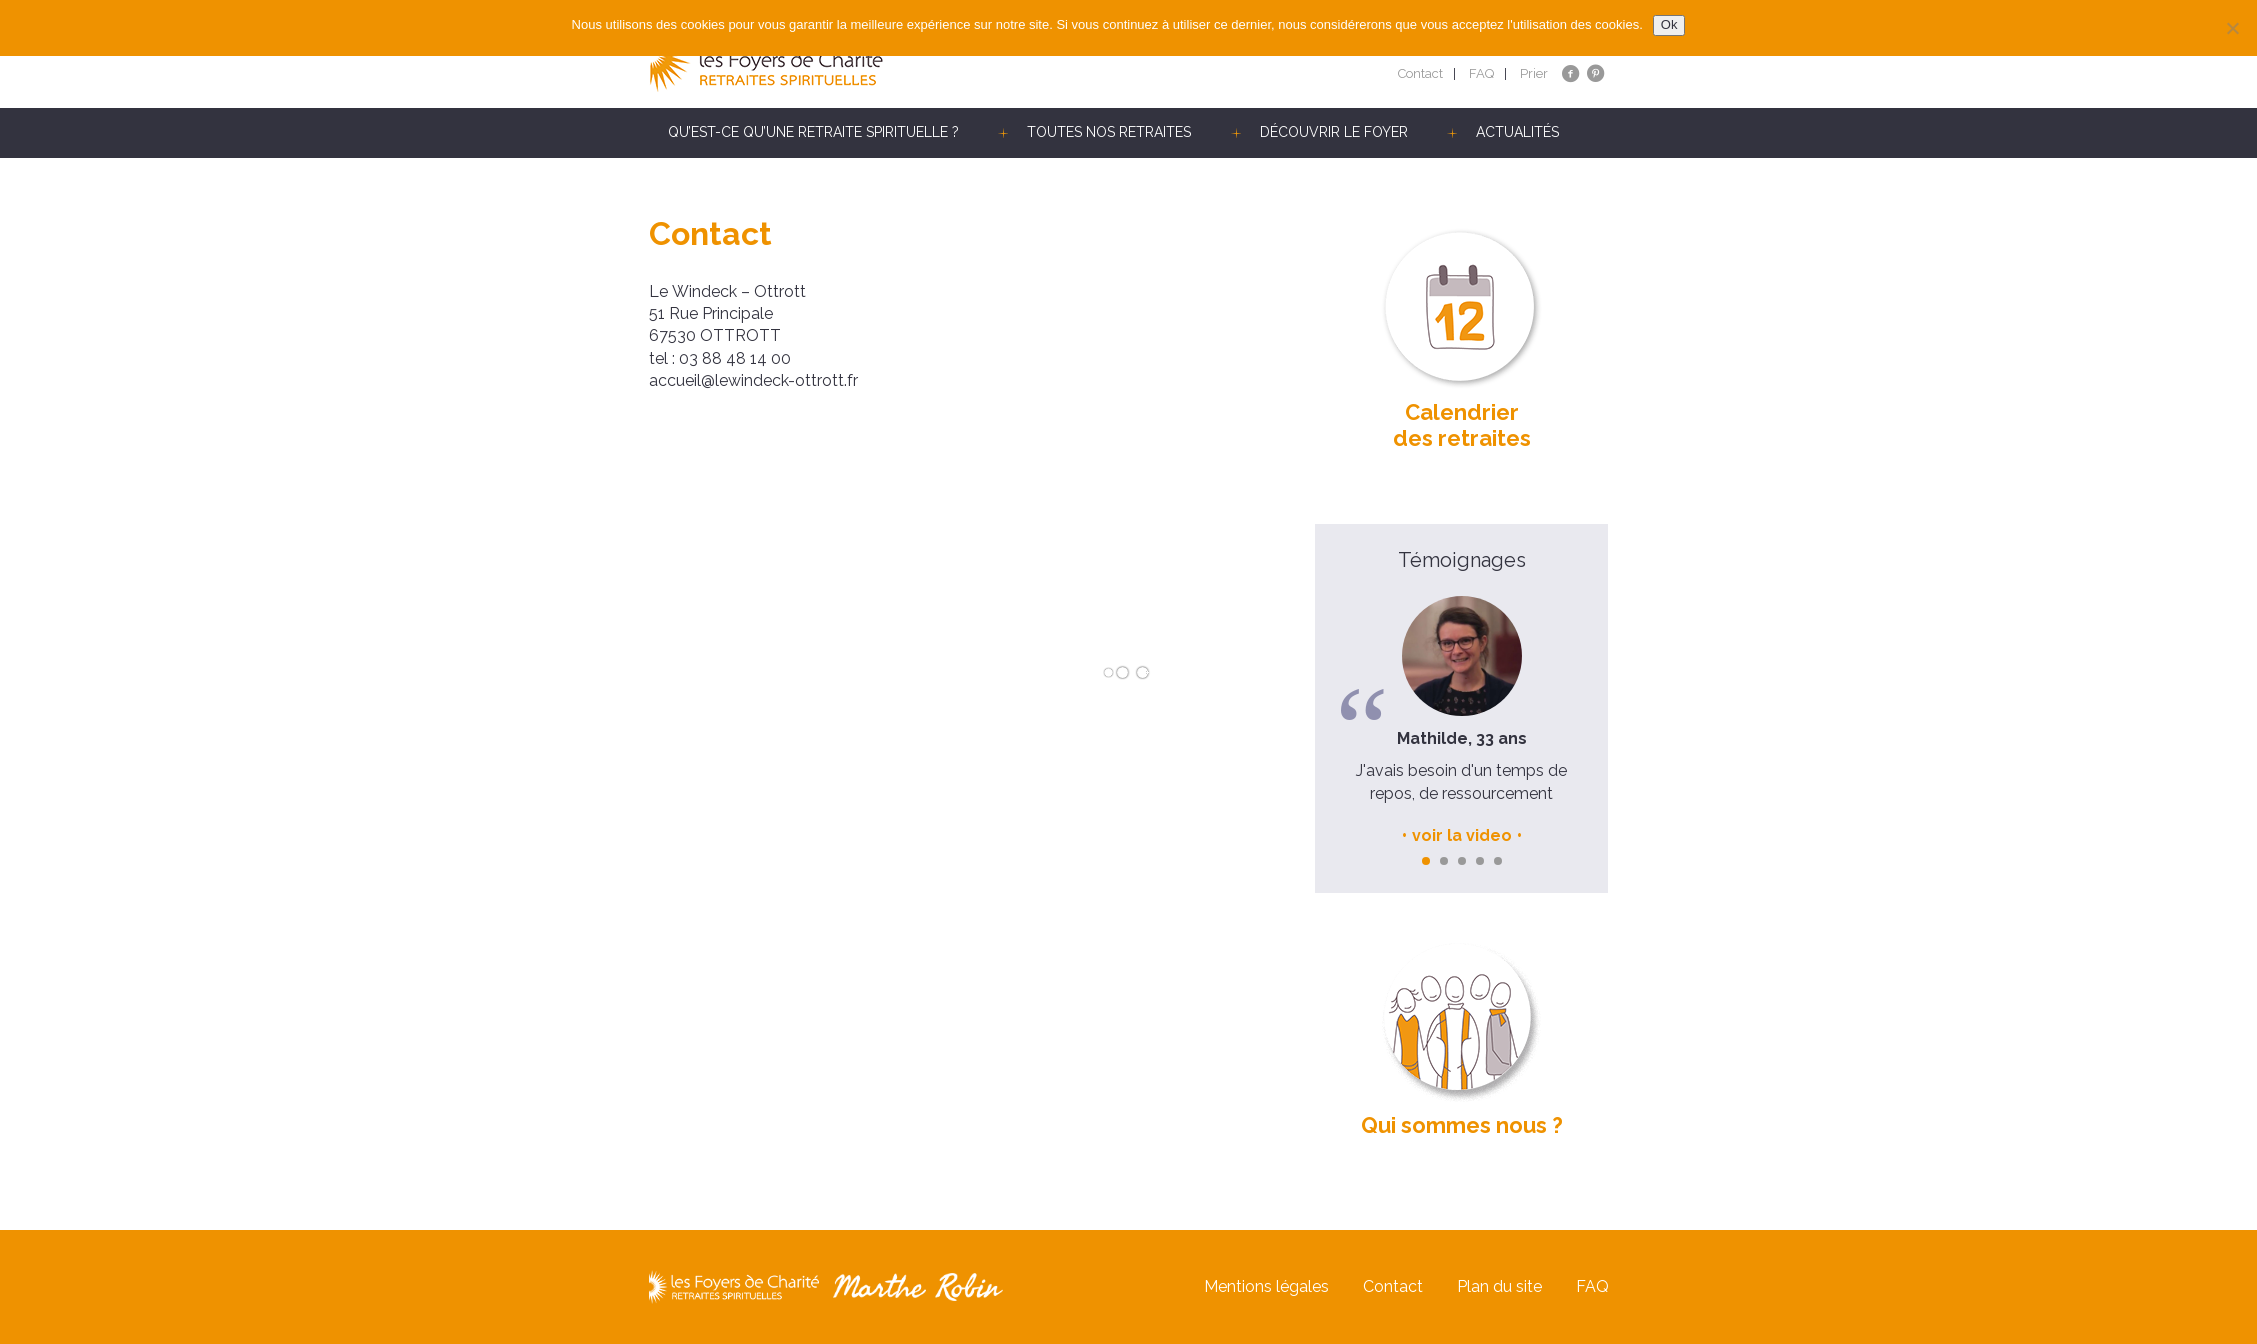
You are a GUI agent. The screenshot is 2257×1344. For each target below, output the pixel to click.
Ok (1669, 24)
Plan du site (1499, 1286)
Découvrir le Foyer (1334, 132)
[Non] (2232, 28)
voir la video (1462, 835)
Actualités (1517, 132)
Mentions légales (1266, 1286)
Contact (1420, 73)
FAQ (1481, 73)
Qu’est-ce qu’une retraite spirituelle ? (813, 132)
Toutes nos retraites (1109, 132)
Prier (1534, 73)
